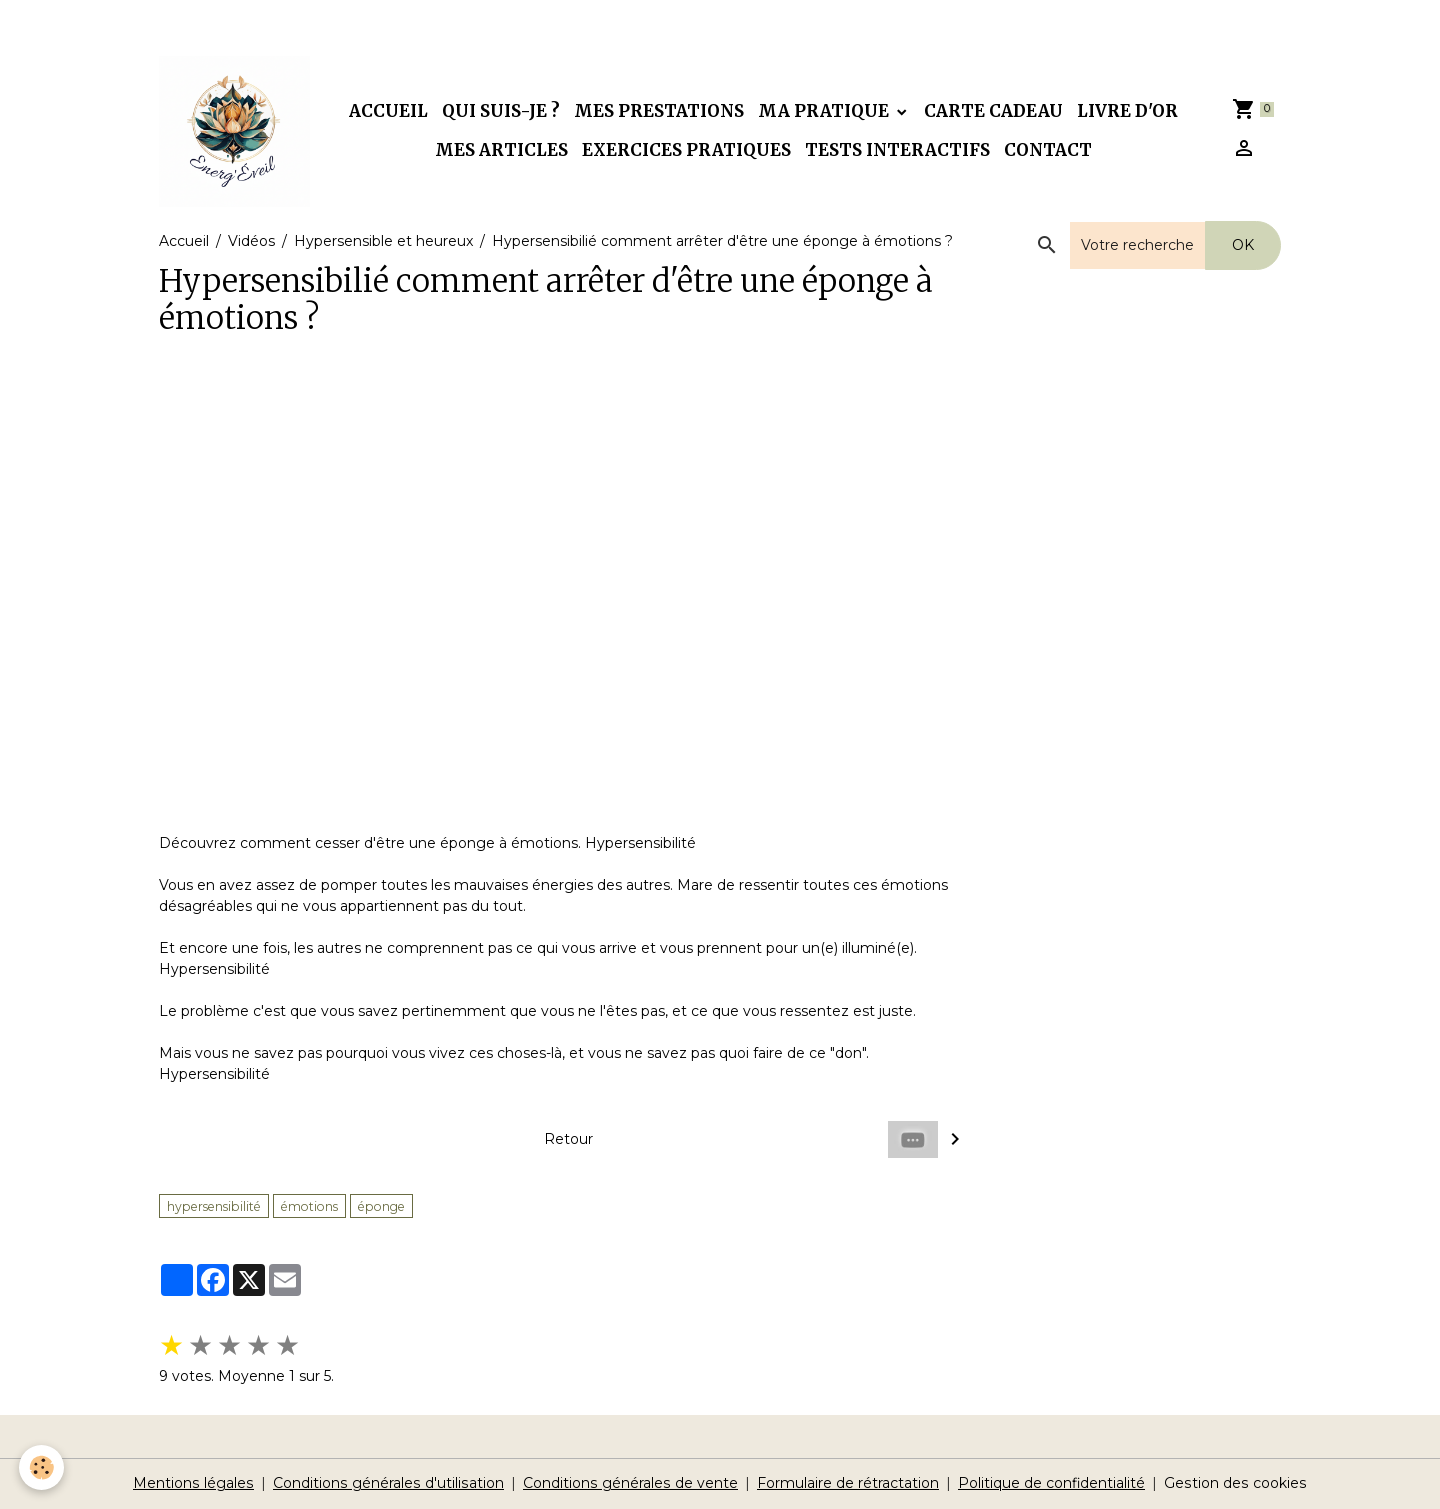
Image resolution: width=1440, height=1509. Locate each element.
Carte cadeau (993, 111)
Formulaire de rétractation (846, 1483)
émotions (309, 1206)
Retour (568, 1139)
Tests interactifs (897, 150)
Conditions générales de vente (629, 1483)
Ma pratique (825, 111)
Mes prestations (659, 111)
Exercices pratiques (686, 150)
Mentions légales (197, 1483)
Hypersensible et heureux (383, 241)
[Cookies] (42, 1467)
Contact (1048, 150)
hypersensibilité (214, 1206)
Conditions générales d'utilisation (390, 1483)
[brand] (234, 131)
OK (1243, 245)
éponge (381, 1206)
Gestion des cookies (1233, 1483)
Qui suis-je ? (501, 111)
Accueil (388, 111)
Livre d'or (1127, 111)
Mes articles (501, 150)
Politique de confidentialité (1050, 1483)
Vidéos (251, 241)
